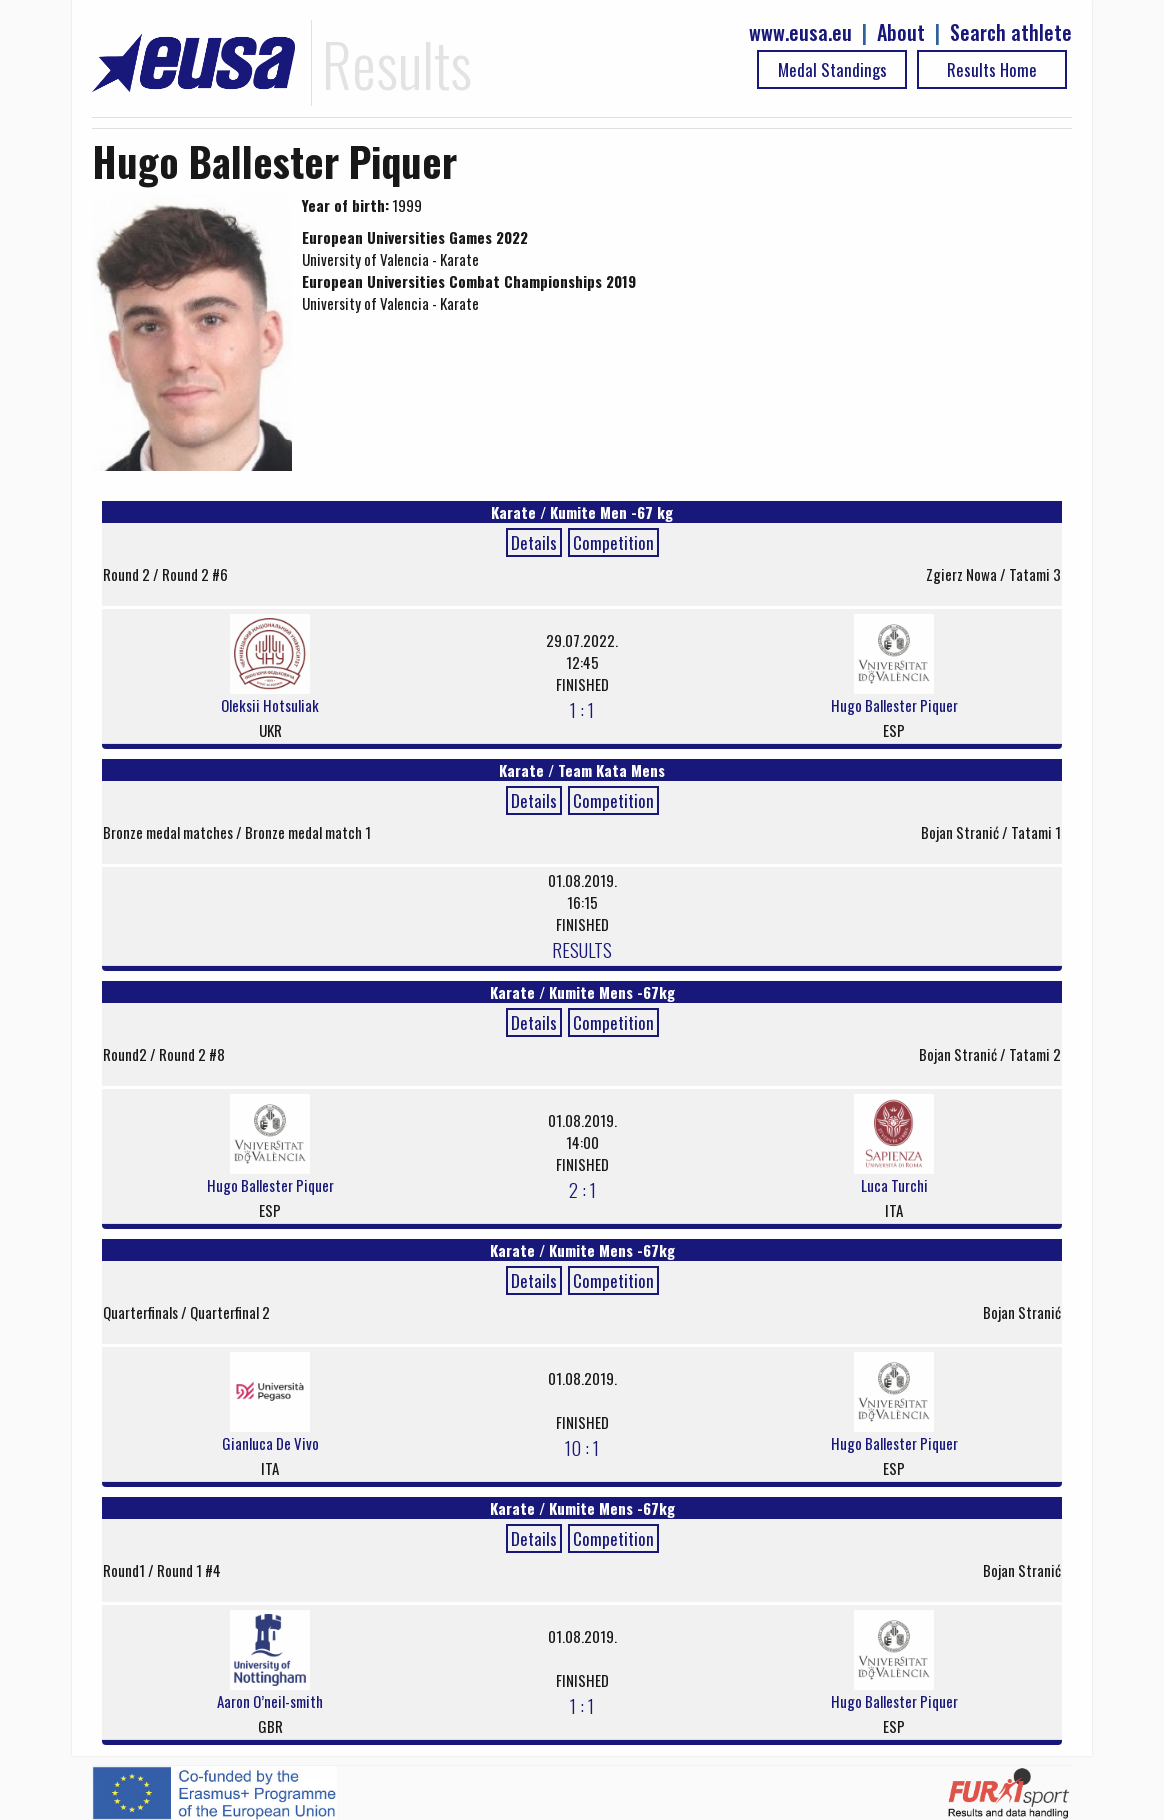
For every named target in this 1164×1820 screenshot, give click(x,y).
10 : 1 (582, 1447)
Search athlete (1011, 32)
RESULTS (582, 949)
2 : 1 (582, 1189)
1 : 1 (582, 709)
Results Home (992, 69)
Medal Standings (832, 69)
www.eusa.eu (800, 32)
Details (534, 542)
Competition (613, 542)
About (901, 32)
